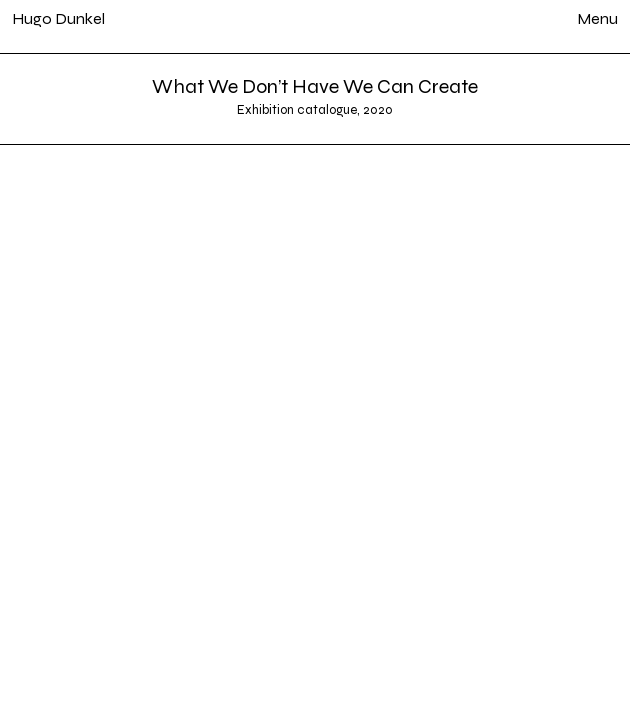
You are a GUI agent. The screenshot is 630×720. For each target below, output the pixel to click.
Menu (597, 18)
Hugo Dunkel (58, 18)
